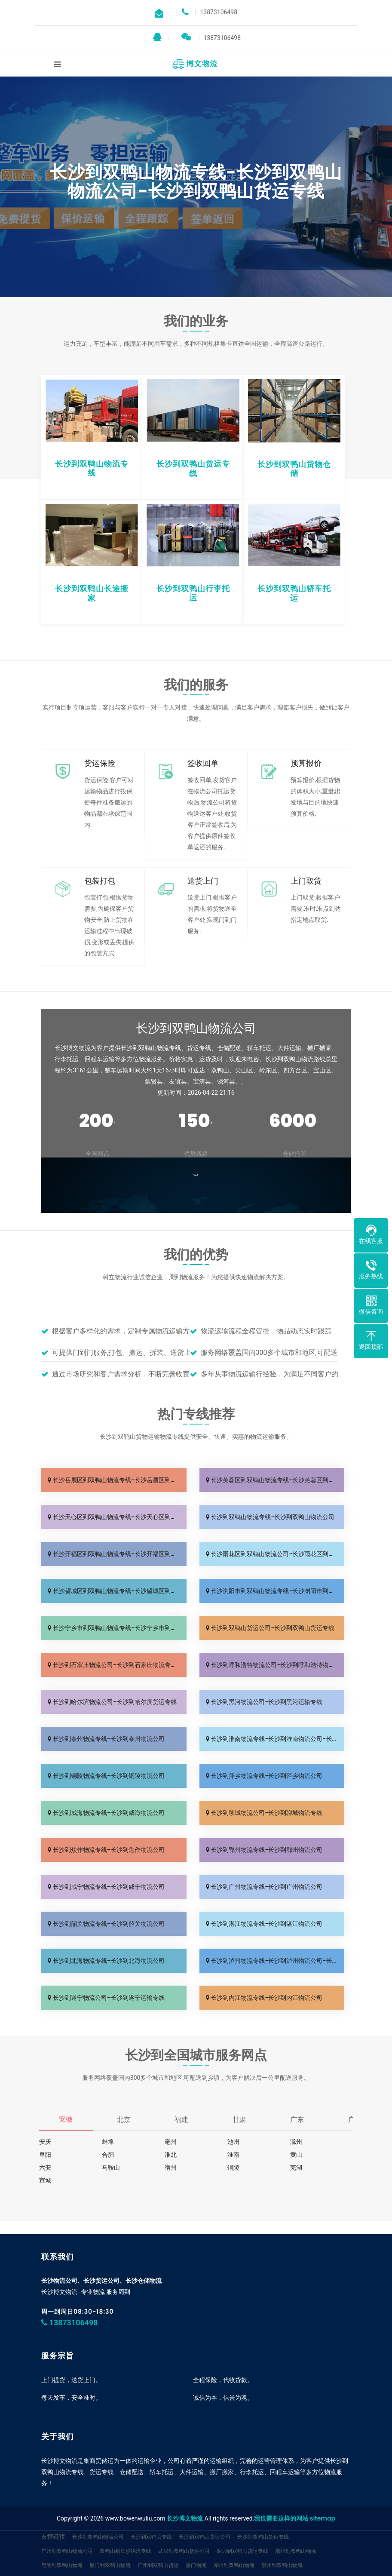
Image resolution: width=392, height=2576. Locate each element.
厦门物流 (196, 2539)
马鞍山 (111, 2167)
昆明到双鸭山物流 (62, 2539)
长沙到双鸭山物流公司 (98, 2511)
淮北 (171, 2154)
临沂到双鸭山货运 (259, 2553)
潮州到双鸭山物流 (295, 2525)
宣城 (45, 2180)
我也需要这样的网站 (281, 2492)
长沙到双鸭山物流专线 (125, 2553)
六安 (45, 2167)
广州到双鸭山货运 (158, 2539)
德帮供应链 (54, 2567)
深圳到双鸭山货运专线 (242, 2525)
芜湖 (296, 2167)
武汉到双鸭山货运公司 (184, 2525)
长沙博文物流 (185, 2492)
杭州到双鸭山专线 (178, 2553)
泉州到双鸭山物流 (282, 2539)
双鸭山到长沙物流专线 (125, 2525)
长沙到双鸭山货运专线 (263, 2511)
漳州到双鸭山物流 (233, 2539)
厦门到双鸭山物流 (110, 2539)
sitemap (322, 2492)
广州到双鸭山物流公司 (67, 2525)
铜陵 (233, 2167)
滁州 (296, 2141)
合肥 (108, 2154)
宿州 (171, 2167)
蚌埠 (108, 2141)
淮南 (233, 2154)
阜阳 (45, 2154)
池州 (233, 2141)
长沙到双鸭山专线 (151, 2511)
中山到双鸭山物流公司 (67, 2553)
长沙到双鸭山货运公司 (204, 2511)
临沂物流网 (219, 2553)
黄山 (296, 2154)
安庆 (45, 2141)
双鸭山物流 (300, 2553)
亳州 (171, 2141)
